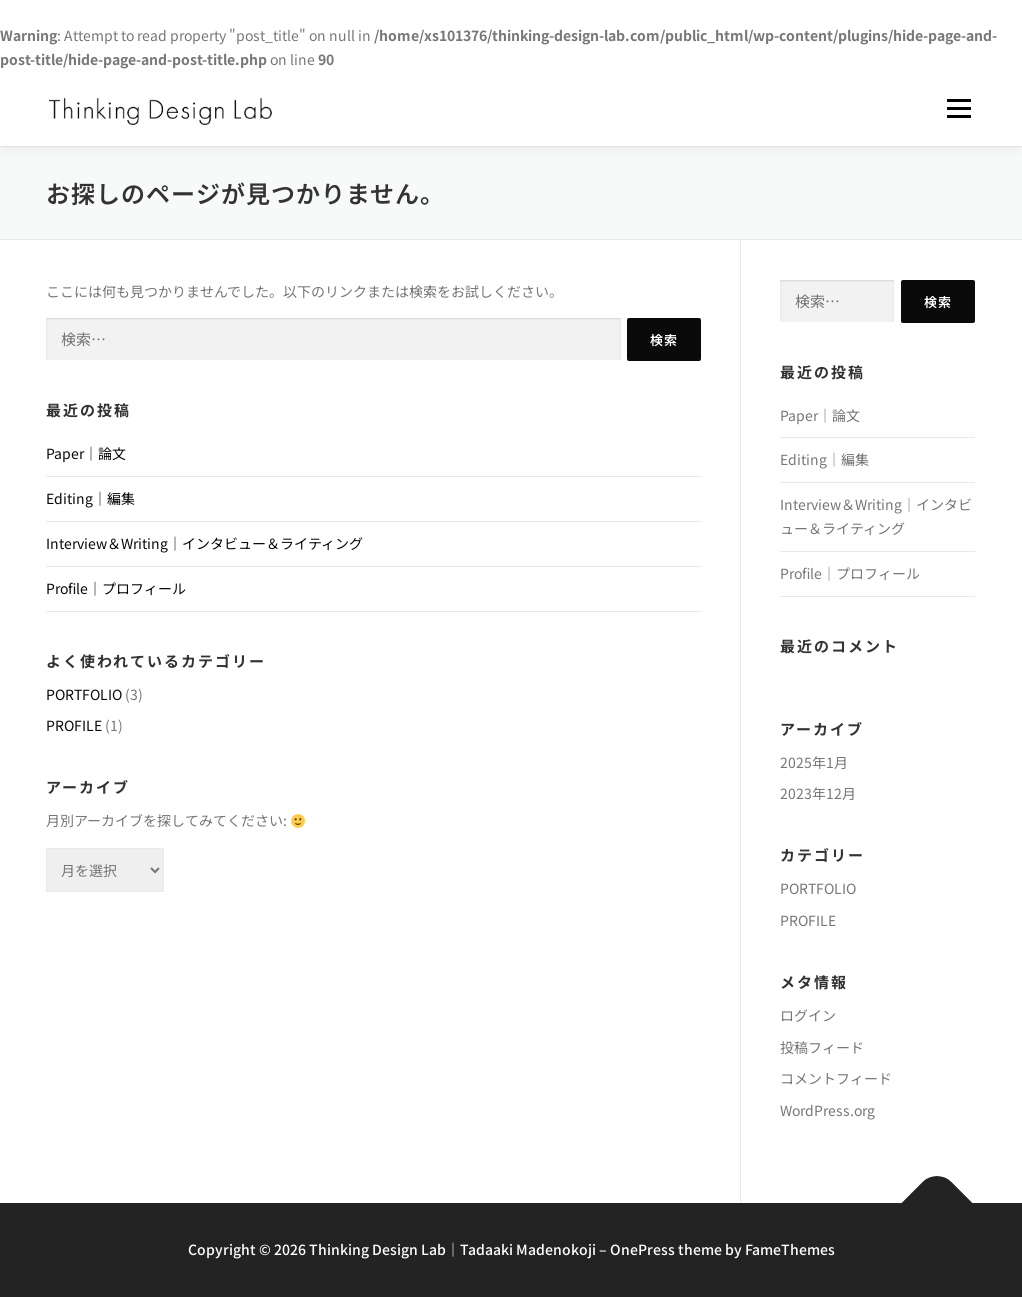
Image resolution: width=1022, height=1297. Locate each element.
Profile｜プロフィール (116, 588)
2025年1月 (814, 762)
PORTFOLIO (84, 694)
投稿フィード (822, 1047)
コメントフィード (836, 1078)
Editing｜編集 (90, 498)
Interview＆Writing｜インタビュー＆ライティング (204, 543)
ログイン (808, 1015)
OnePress (642, 1249)
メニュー (958, 108)
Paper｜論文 (86, 453)
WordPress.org (827, 1110)
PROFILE (74, 725)
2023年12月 (818, 793)
